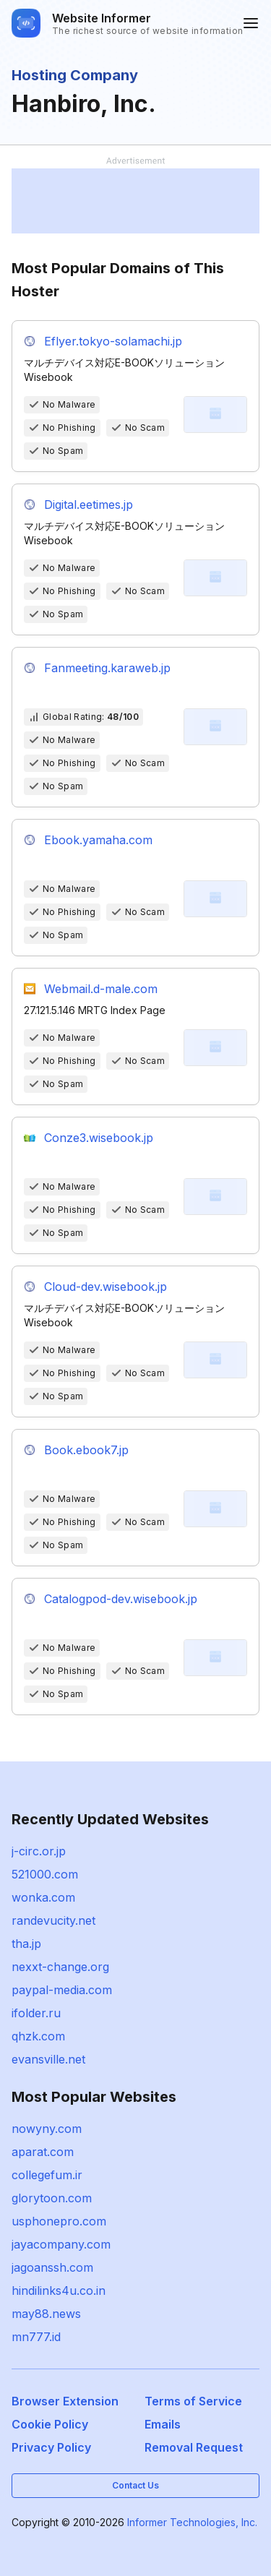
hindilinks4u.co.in (59, 2290)
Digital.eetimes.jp (88, 504)
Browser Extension (65, 2401)
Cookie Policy (50, 2424)
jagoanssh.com (52, 2267)
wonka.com (43, 1897)
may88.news (46, 2313)
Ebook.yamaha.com (98, 840)
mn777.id (36, 2337)
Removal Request (194, 2447)
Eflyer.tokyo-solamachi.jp (113, 341)
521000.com (45, 1874)
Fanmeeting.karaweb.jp (107, 668)
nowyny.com (47, 2128)
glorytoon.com (52, 2198)
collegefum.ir (47, 2175)
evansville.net (48, 2059)
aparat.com (43, 2151)
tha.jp (26, 1943)
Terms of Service (193, 2401)
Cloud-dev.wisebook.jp (105, 1286)
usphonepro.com (59, 2221)
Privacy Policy (51, 2447)
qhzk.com (38, 2036)
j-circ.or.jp (39, 1851)
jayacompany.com (61, 2244)
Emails (163, 2424)
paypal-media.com (62, 1990)
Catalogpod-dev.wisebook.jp (120, 1599)
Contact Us (135, 2485)
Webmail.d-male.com (101, 989)
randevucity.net (53, 1920)
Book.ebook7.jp (86, 1450)
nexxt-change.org (60, 1966)
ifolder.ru (36, 2013)
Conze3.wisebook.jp (98, 1137)
